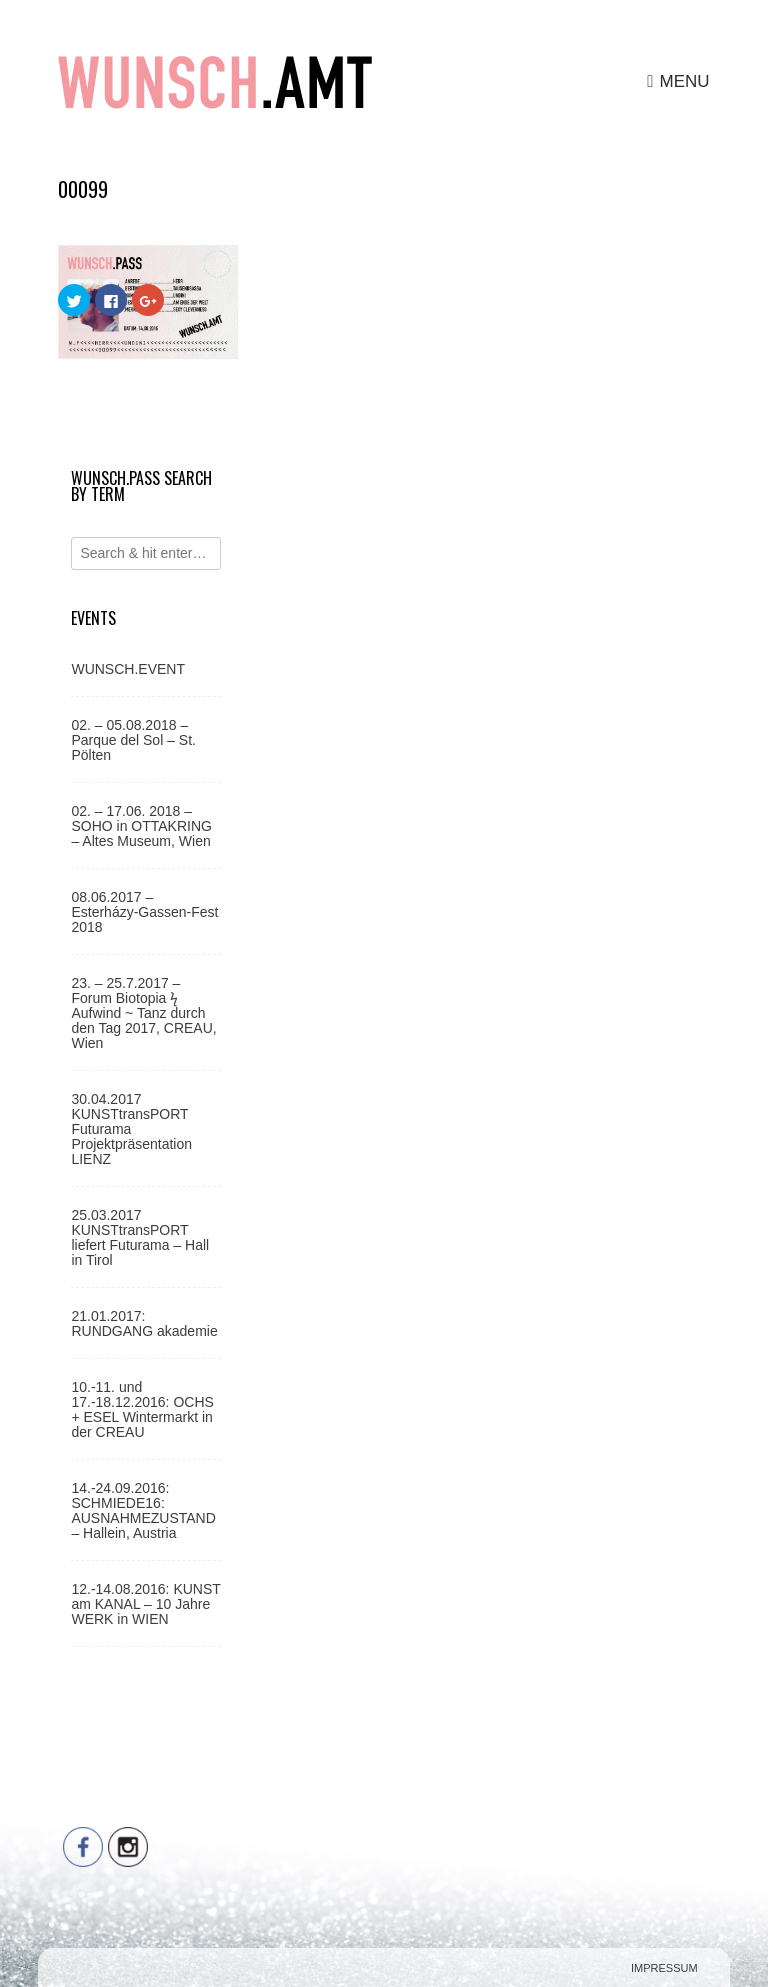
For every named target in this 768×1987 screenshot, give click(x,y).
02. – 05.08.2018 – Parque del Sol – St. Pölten (133, 740)
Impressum (664, 1968)
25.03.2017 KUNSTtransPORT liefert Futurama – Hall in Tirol (140, 1237)
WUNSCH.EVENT (128, 669)
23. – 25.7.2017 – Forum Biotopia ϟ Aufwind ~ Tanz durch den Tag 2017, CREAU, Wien (143, 1013)
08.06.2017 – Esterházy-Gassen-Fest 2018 (144, 912)
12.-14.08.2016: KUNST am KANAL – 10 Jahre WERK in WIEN (145, 1604)
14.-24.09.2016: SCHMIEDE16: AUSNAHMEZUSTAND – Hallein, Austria (143, 1510)
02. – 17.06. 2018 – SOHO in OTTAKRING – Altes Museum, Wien (141, 826)
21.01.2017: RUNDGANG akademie (144, 1323)
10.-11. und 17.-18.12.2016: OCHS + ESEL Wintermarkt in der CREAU (142, 1409)
